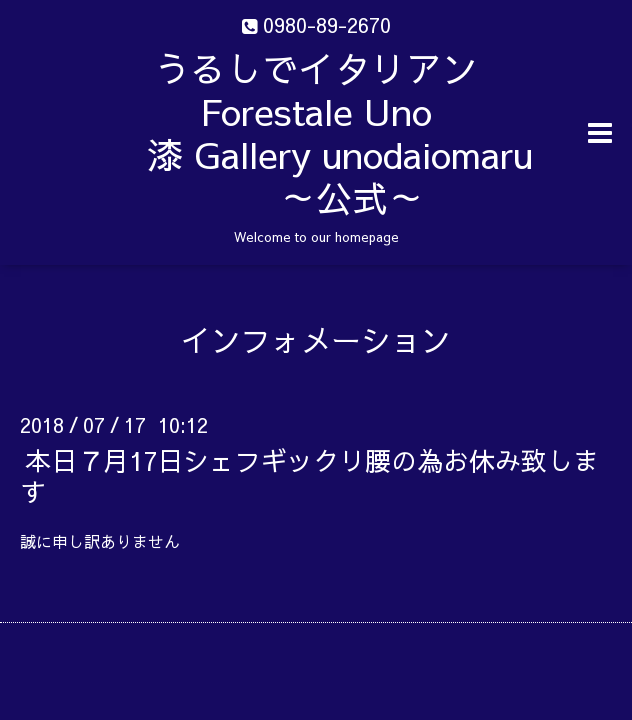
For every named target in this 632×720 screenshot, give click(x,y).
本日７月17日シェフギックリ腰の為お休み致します (309, 475)
